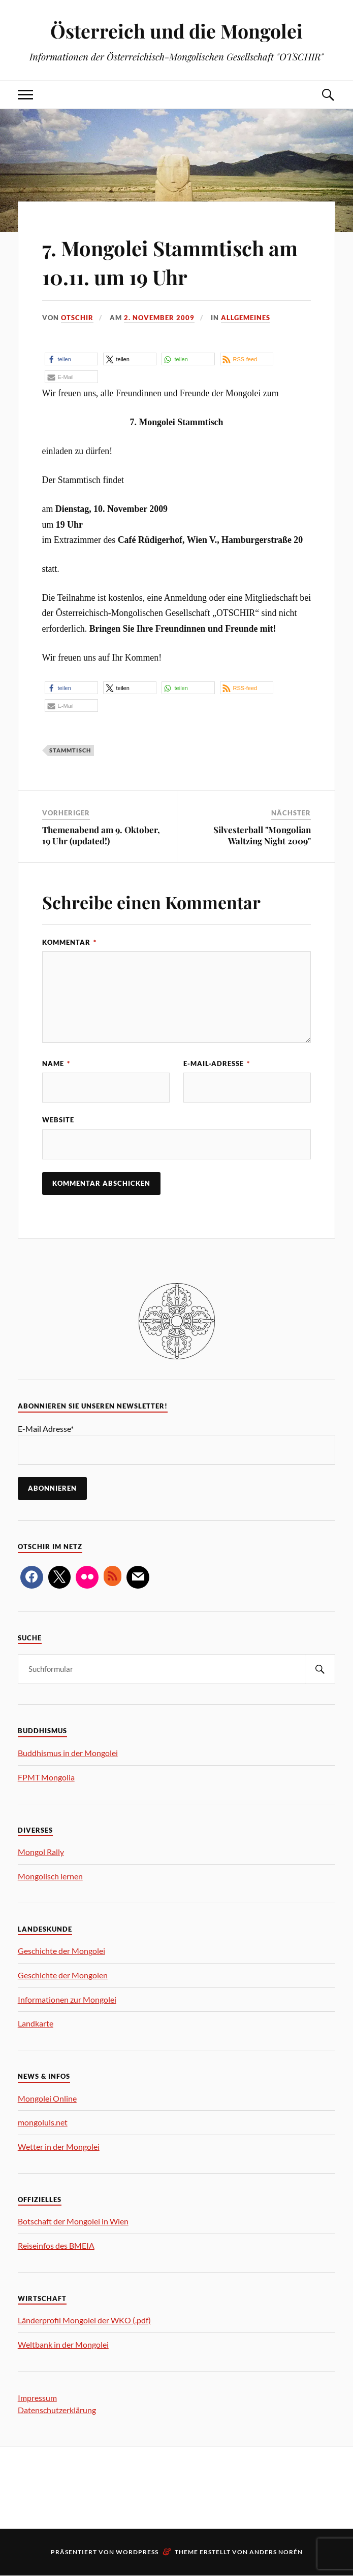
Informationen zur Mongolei (67, 2000)
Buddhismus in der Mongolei (68, 1753)
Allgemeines (245, 318)
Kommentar (69, 942)
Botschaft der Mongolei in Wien (73, 2221)
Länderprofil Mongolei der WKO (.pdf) (84, 2320)
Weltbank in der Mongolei (63, 2345)
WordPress (137, 2552)
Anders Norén (276, 2552)
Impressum (37, 2398)
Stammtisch (70, 750)
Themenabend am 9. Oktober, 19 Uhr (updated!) (101, 835)
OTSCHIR (77, 318)
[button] (71, 359)
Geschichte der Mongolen (63, 1975)
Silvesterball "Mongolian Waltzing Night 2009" (262, 835)
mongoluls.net (43, 2122)
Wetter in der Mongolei (59, 2147)
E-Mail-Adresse (216, 1063)
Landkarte (35, 2024)
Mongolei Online (47, 2099)
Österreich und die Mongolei (176, 31)
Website (58, 1120)
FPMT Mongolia (46, 1777)
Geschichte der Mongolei (61, 1951)
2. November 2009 (159, 318)
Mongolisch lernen (50, 1876)
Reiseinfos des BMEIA (56, 2246)
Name (56, 1063)
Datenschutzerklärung (57, 2410)
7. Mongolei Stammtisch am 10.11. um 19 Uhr (165, 261)
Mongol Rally (41, 1852)
